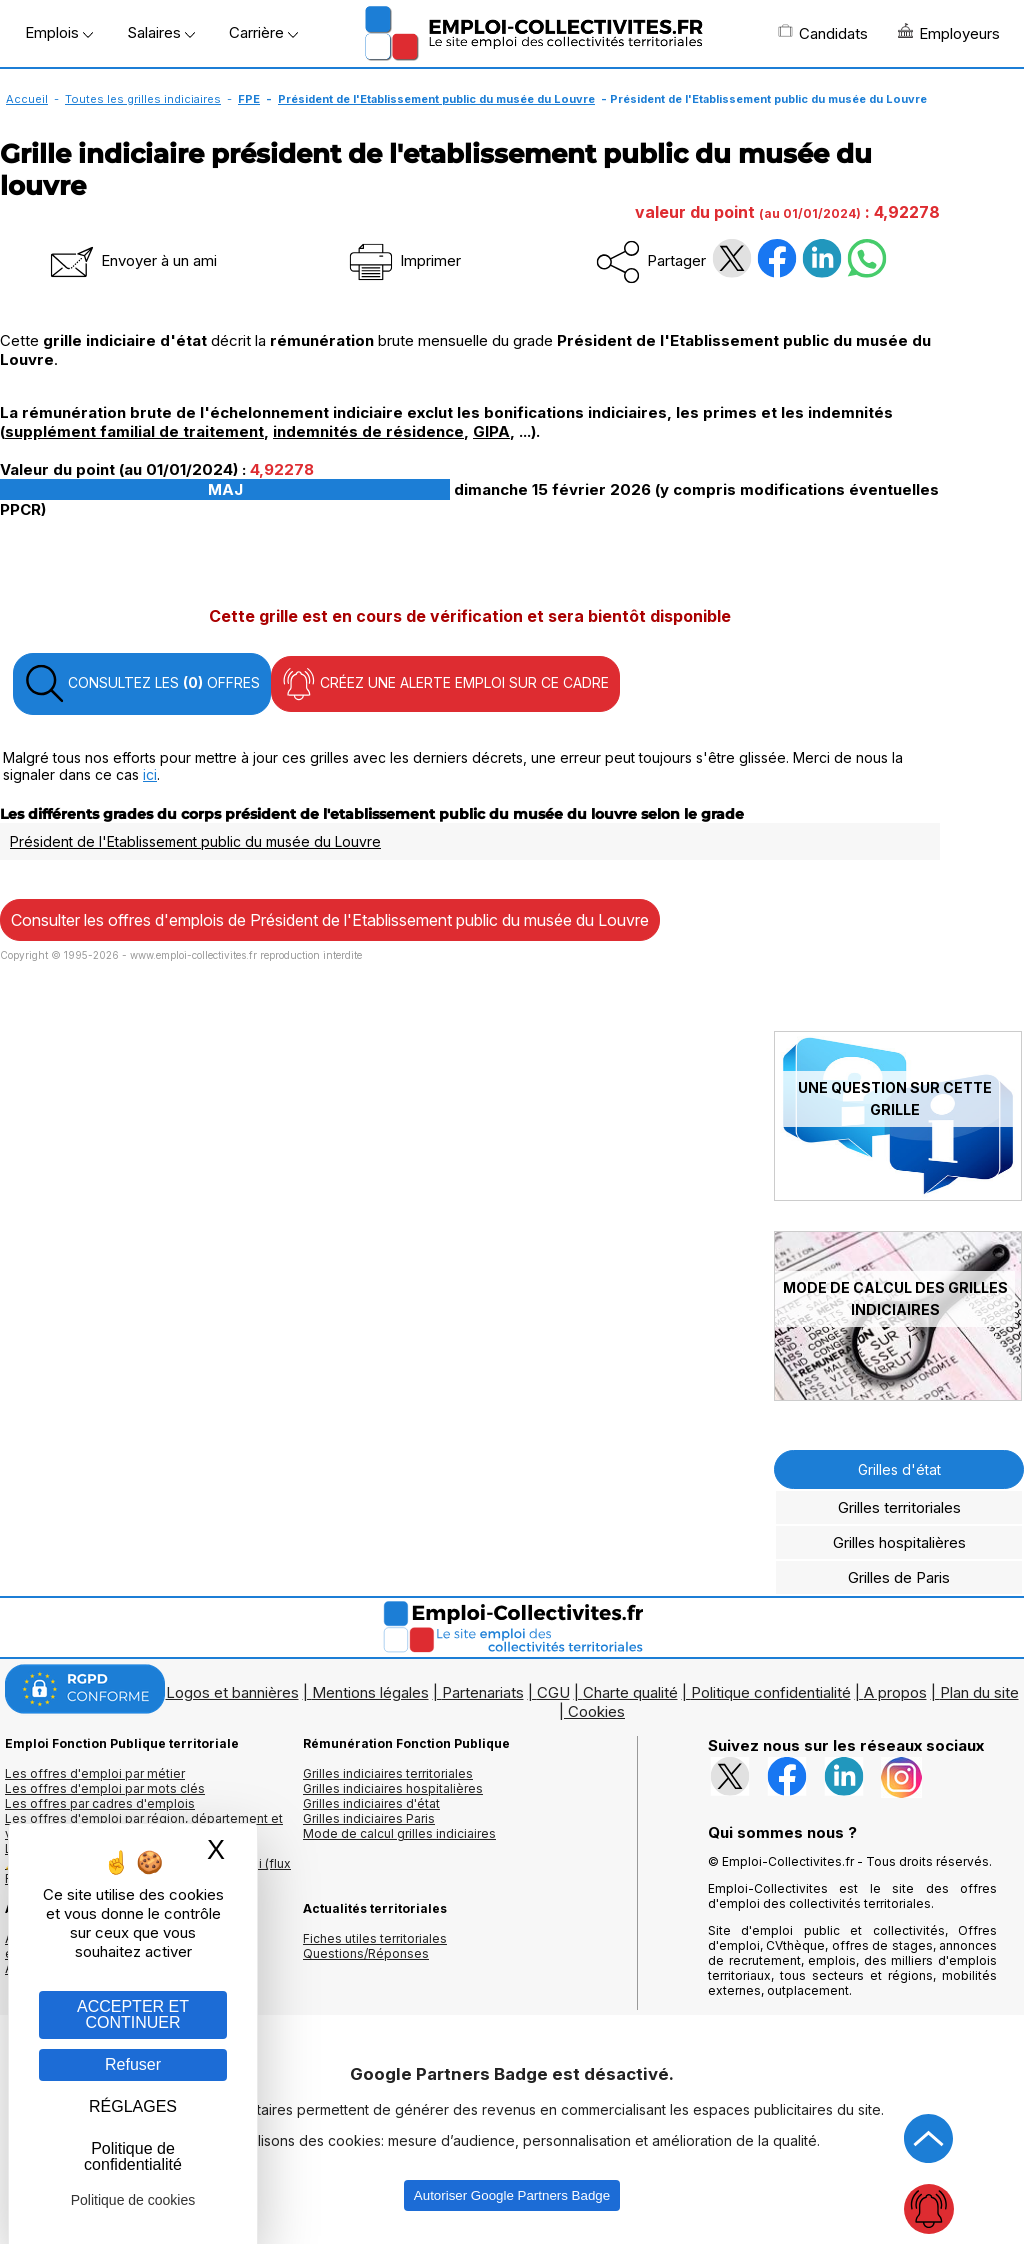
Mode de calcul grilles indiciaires (399, 1833)
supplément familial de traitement (134, 431)
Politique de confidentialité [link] (133, 2156)
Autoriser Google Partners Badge (512, 2195)
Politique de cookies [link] (133, 2200)
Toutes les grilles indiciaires (143, 99)
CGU (553, 1692)
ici (150, 774)
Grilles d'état (899, 1469)
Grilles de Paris (899, 1577)
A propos (895, 1692)
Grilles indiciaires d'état (371, 1803)
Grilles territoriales (899, 1507)
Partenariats (483, 1692)
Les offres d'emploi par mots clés (105, 1788)
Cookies (596, 1711)
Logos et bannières (232, 1692)
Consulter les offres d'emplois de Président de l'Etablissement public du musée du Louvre (330, 920)
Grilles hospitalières (899, 1542)
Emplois (59, 32)
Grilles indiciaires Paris (369, 1818)
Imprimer (403, 260)
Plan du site (979, 1692)
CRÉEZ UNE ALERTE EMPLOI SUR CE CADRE (445, 684)
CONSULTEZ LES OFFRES (142, 684)
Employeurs (949, 33)
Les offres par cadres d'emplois (100, 1803)
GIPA (491, 431)
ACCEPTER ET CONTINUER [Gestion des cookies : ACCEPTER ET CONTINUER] (133, 2014)
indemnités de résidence (368, 431)
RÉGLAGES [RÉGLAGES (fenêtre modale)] (133, 2106)
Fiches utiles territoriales (375, 1938)
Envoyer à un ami (132, 260)
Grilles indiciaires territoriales (388, 1773)
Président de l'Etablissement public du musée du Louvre (436, 99)
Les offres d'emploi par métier (95, 1773)
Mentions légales (370, 1692)
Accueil (27, 99)
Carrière (263, 32)
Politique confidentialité (771, 1692)
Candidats (823, 33)
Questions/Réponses (366, 1953)
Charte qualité (630, 1692)
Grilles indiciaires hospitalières (393, 1788)
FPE (249, 99)
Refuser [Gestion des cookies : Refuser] (133, 2064)
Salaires (161, 32)
